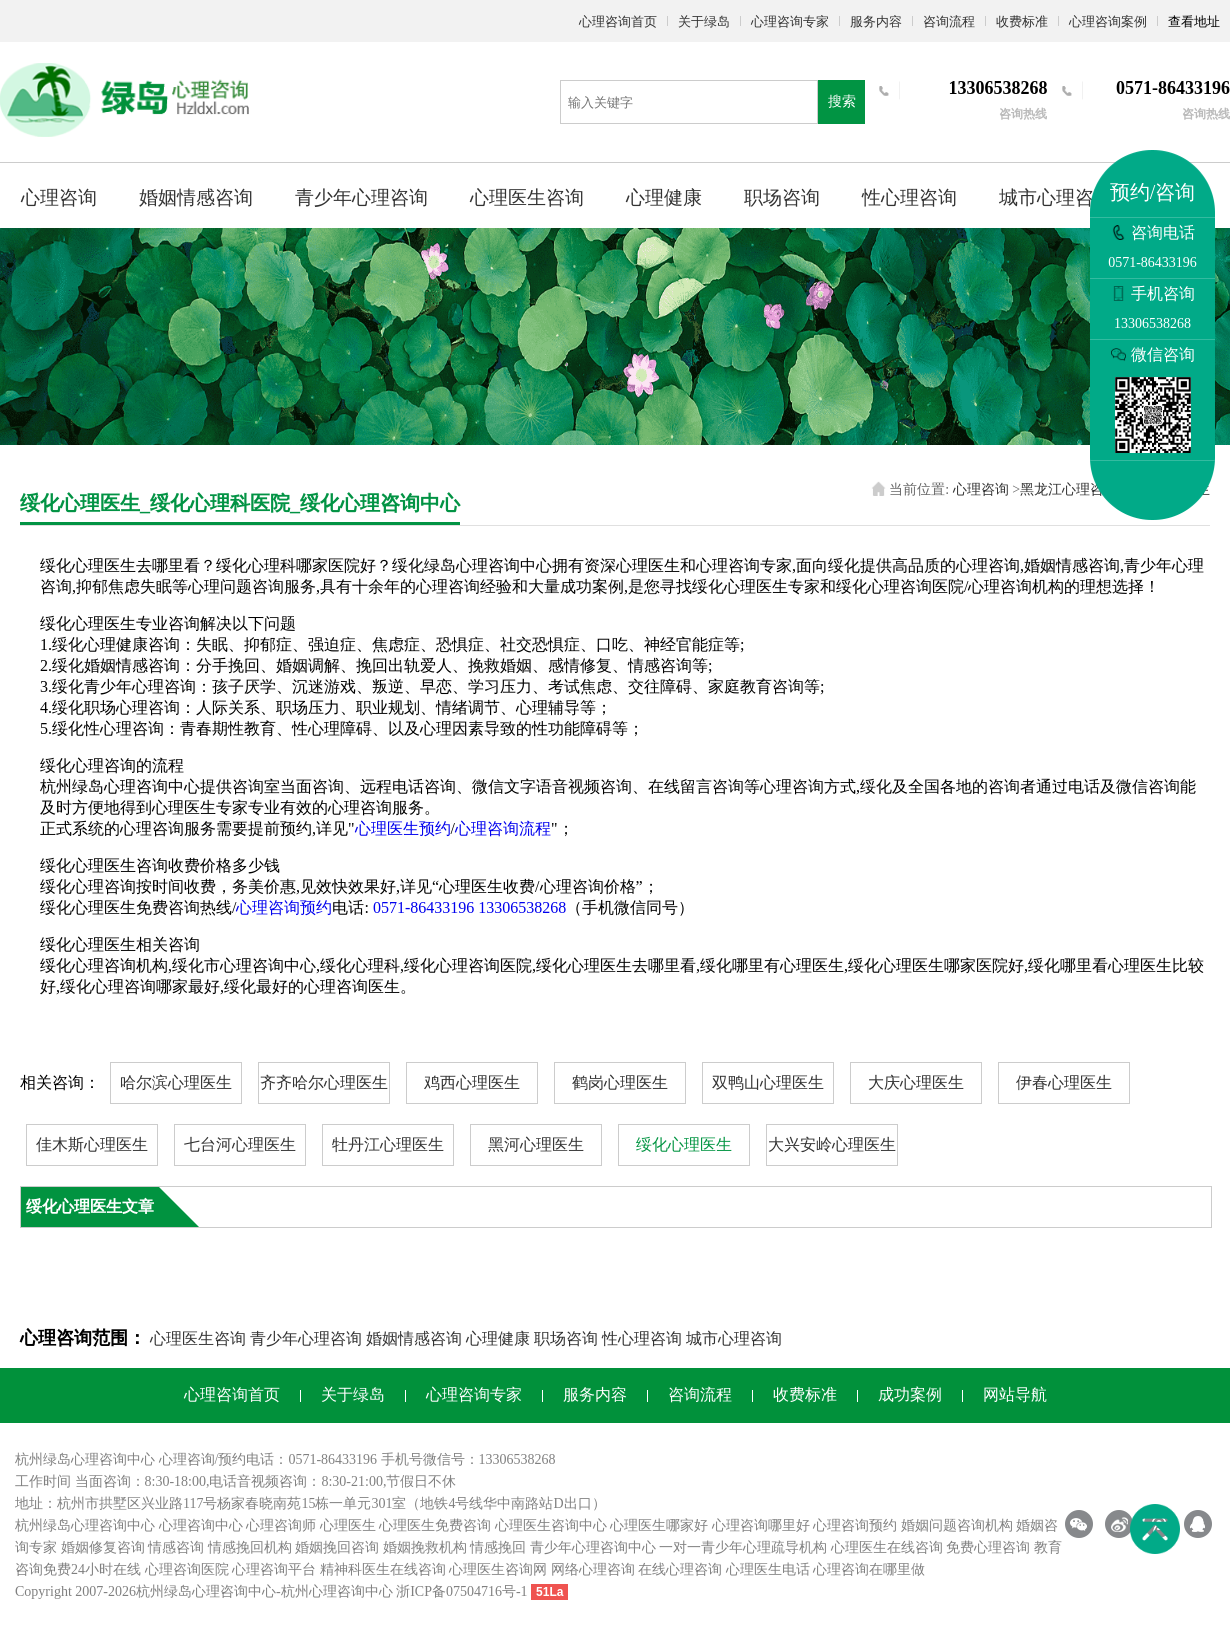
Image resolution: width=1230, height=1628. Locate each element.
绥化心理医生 (684, 1144)
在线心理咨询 (680, 1569)
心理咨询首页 (618, 21)
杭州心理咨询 (323, 1591)
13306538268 (522, 907)
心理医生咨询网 (498, 1569)
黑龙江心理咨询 (1069, 489)
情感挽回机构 (250, 1547)
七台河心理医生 (240, 1144)
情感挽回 (498, 1547)
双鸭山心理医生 (768, 1082)
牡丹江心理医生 (388, 1144)
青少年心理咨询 (361, 197)
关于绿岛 (704, 21)
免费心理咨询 (988, 1547)
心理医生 (348, 1525)
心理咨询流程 (503, 828)
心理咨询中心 (201, 1525)
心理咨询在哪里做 (869, 1569)
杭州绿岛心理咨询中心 (85, 1525)
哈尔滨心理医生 (176, 1082)
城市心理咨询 (1056, 197)
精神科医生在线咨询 (383, 1569)
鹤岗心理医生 (620, 1082)
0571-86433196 (423, 907)
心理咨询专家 (790, 21)
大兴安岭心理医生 (832, 1144)
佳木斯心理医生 (92, 1144)
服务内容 (876, 21)
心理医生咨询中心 (551, 1525)
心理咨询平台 (274, 1569)
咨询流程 (949, 21)
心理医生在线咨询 (887, 1547)
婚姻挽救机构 (425, 1547)
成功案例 (910, 1394)
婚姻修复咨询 (103, 1547)
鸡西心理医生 (472, 1082)
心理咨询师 (281, 1525)
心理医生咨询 (527, 197)
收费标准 (1022, 21)
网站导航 (1015, 1394)
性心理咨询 (909, 197)
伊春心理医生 (1064, 1082)
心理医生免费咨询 (435, 1525)
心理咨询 (59, 197)
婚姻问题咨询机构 (957, 1525)
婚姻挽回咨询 (337, 1547)
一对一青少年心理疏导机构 (743, 1547)
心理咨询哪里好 (761, 1525)
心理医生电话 (768, 1569)
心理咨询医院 (187, 1569)
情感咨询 (176, 1547)
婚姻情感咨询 (196, 197)
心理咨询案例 (1108, 21)
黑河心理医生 (536, 1144)
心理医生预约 (403, 828)
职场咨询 (782, 197)
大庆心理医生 (916, 1082)
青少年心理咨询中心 (593, 1547)
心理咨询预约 (284, 907)
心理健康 (664, 197)
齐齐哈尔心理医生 (324, 1082)
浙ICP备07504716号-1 (461, 1591)
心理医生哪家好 (659, 1525)
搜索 (842, 101)
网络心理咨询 (593, 1569)
